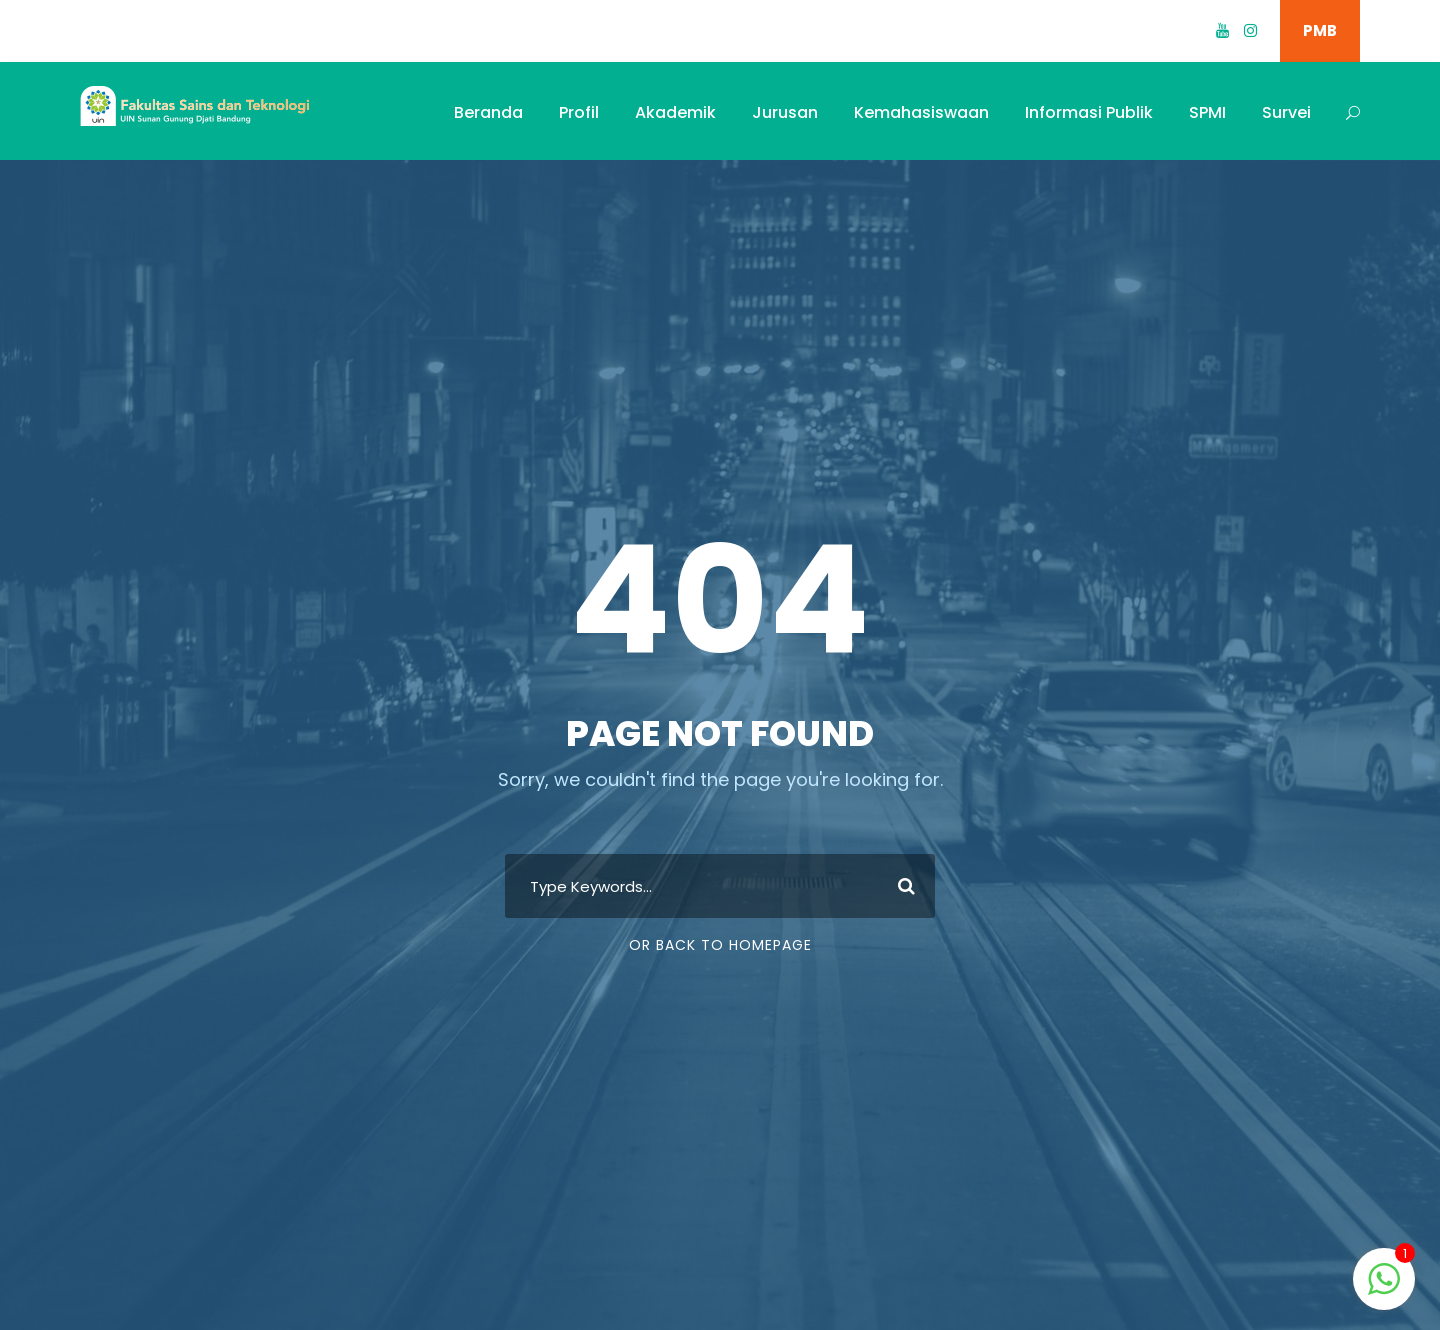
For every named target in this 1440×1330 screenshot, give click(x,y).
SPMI (1207, 112)
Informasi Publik (1089, 112)
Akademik (675, 112)
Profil (579, 112)
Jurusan (785, 112)
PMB (1320, 30)
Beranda (488, 112)
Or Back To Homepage (720, 945)
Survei (1286, 112)
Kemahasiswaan (921, 112)
